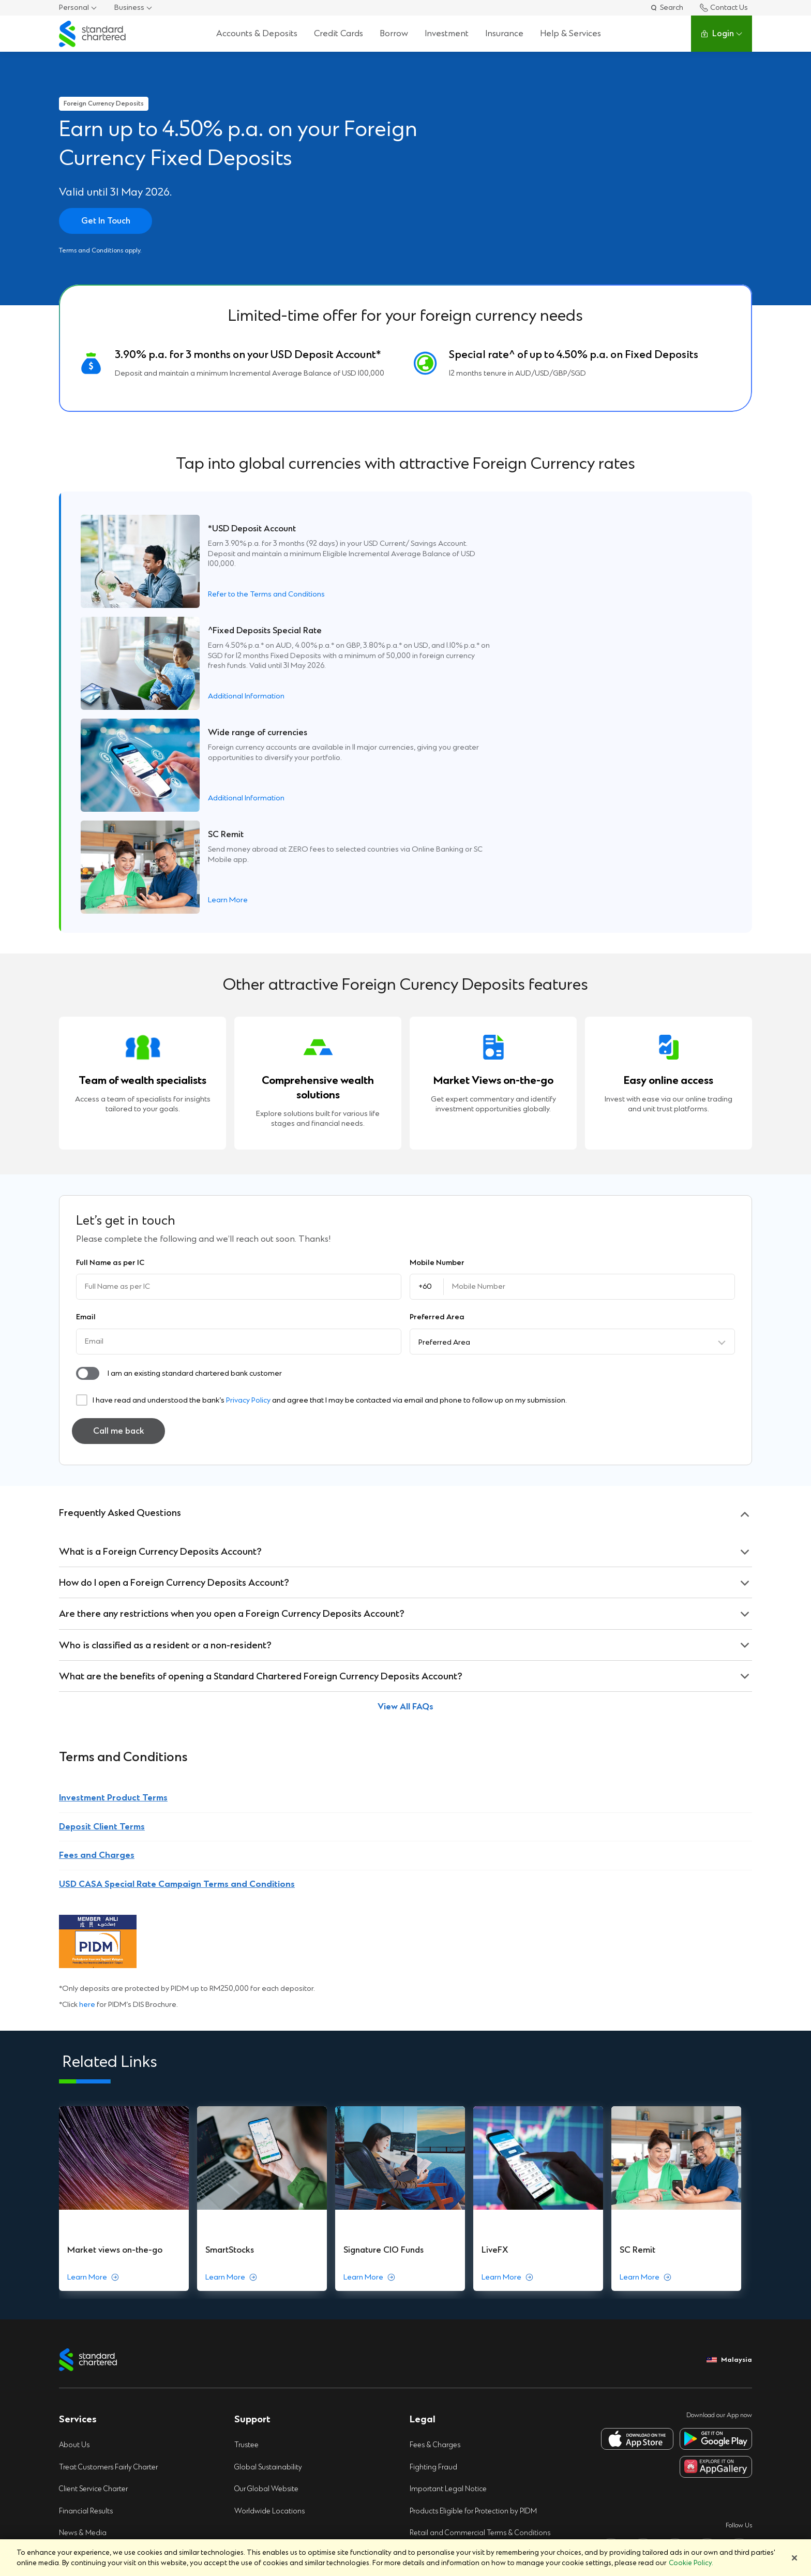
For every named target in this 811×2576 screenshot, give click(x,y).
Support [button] (252, 2175)
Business (129, 7)
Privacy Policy (248, 1195)
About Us (75, 2202)
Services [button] (78, 2175)
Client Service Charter (95, 2247)
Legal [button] (422, 2175)
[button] (87, 1168)
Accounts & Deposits (256, 33)
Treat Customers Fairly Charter (110, 2224)
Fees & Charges (436, 2202)
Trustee (247, 2202)
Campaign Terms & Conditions (461, 2415)
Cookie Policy (432, 2337)
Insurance (504, 33)
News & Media (83, 2292)
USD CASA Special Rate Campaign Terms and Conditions (177, 1678)
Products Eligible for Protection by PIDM (476, 2269)
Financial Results (86, 2269)
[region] (405, 2557)
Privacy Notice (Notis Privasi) (458, 2360)
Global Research (87, 2495)
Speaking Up (80, 2360)
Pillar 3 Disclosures (90, 2314)
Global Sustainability (269, 2224)
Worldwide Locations (270, 2269)
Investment (447, 33)
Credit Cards (338, 33)
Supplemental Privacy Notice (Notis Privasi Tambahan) (480, 2387)
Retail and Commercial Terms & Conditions (482, 2292)
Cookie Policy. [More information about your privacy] (691, 2562)
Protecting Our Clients (96, 2382)
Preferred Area (444, 1137)
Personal (74, 7)
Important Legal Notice (449, 2247)
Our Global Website (268, 2247)
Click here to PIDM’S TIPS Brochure (115, 2450)
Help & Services (570, 33)
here (87, 1800)
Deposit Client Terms (102, 1621)
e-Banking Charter (90, 2405)
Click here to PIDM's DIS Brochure (114, 2427)
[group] (125, 1975)
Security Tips (431, 2314)
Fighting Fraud (434, 2224)
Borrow (394, 33)
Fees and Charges (96, 1650)
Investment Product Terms (113, 1592)
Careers (72, 2473)
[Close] (794, 2558)
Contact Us (724, 7)
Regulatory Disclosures (98, 2337)
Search (666, 7)
